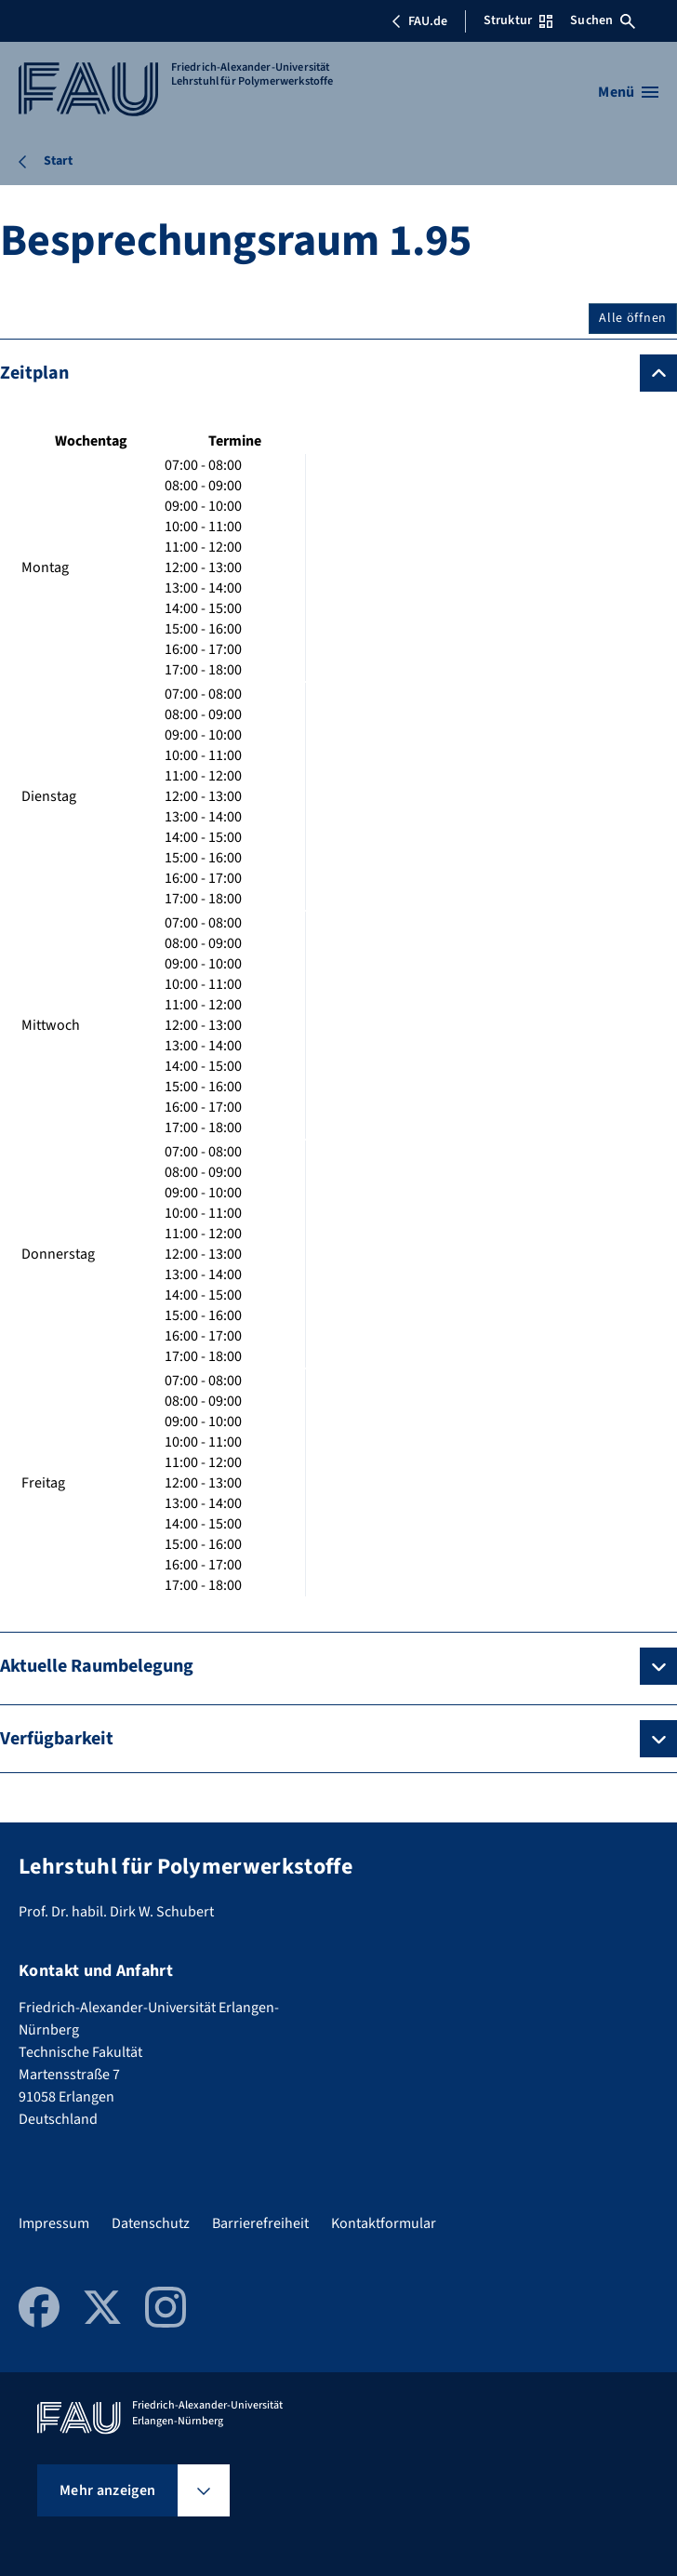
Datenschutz (151, 2223)
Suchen (602, 20)
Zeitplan (34, 373)
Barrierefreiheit (260, 2223)
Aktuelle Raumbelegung (96, 1666)
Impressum (54, 2223)
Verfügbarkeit (56, 1739)
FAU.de (419, 21)
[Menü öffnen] (628, 92)
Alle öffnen (633, 318)
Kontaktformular (383, 2223)
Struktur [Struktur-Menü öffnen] (518, 20)
